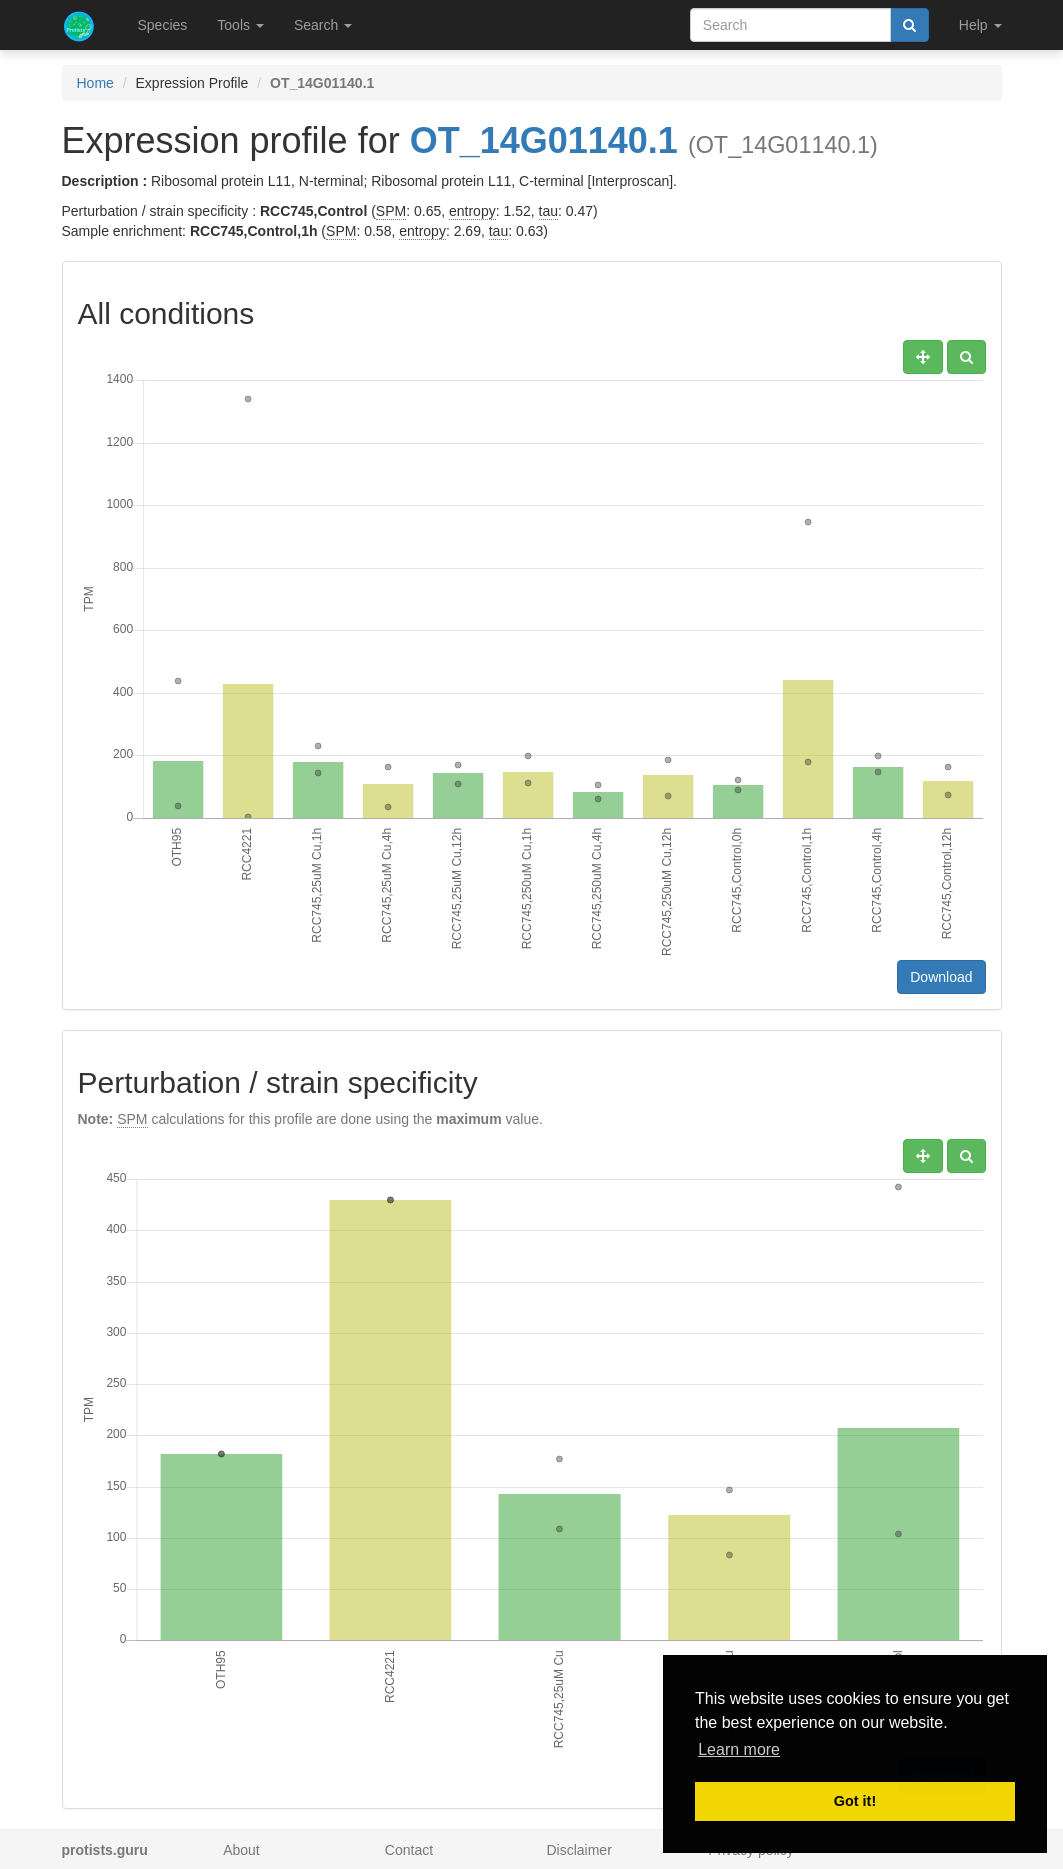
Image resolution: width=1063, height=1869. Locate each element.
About (241, 1850)
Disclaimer (578, 1850)
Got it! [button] (855, 1801)
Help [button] (980, 25)
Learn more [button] (739, 1749)
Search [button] (323, 25)
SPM (391, 211)
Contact (409, 1850)
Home (95, 83)
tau (548, 211)
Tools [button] (240, 25)
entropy (472, 211)
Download (941, 977)
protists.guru (105, 1850)
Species (163, 25)
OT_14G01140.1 (544, 140)
